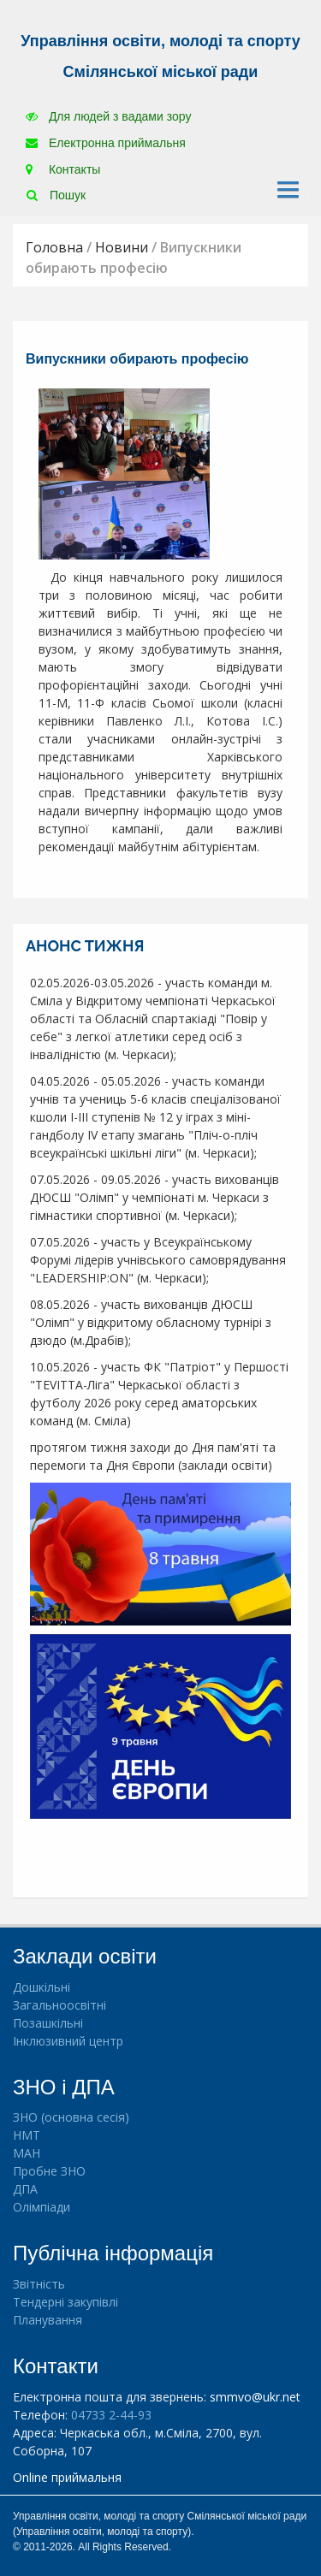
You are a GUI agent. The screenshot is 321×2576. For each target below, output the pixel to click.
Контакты (63, 169)
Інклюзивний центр (68, 2041)
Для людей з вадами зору (108, 116)
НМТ (26, 2135)
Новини (121, 247)
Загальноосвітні (59, 2005)
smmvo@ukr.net (255, 2397)
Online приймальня (67, 2477)
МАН (26, 2153)
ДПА (25, 2189)
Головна (54, 247)
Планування (47, 2320)
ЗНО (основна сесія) (71, 2117)
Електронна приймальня (106, 143)
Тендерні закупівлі (65, 2302)
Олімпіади (41, 2207)
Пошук (56, 195)
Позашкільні (48, 2023)
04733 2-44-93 (111, 2415)
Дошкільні (41, 1987)
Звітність (39, 2284)
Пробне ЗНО (49, 2171)
